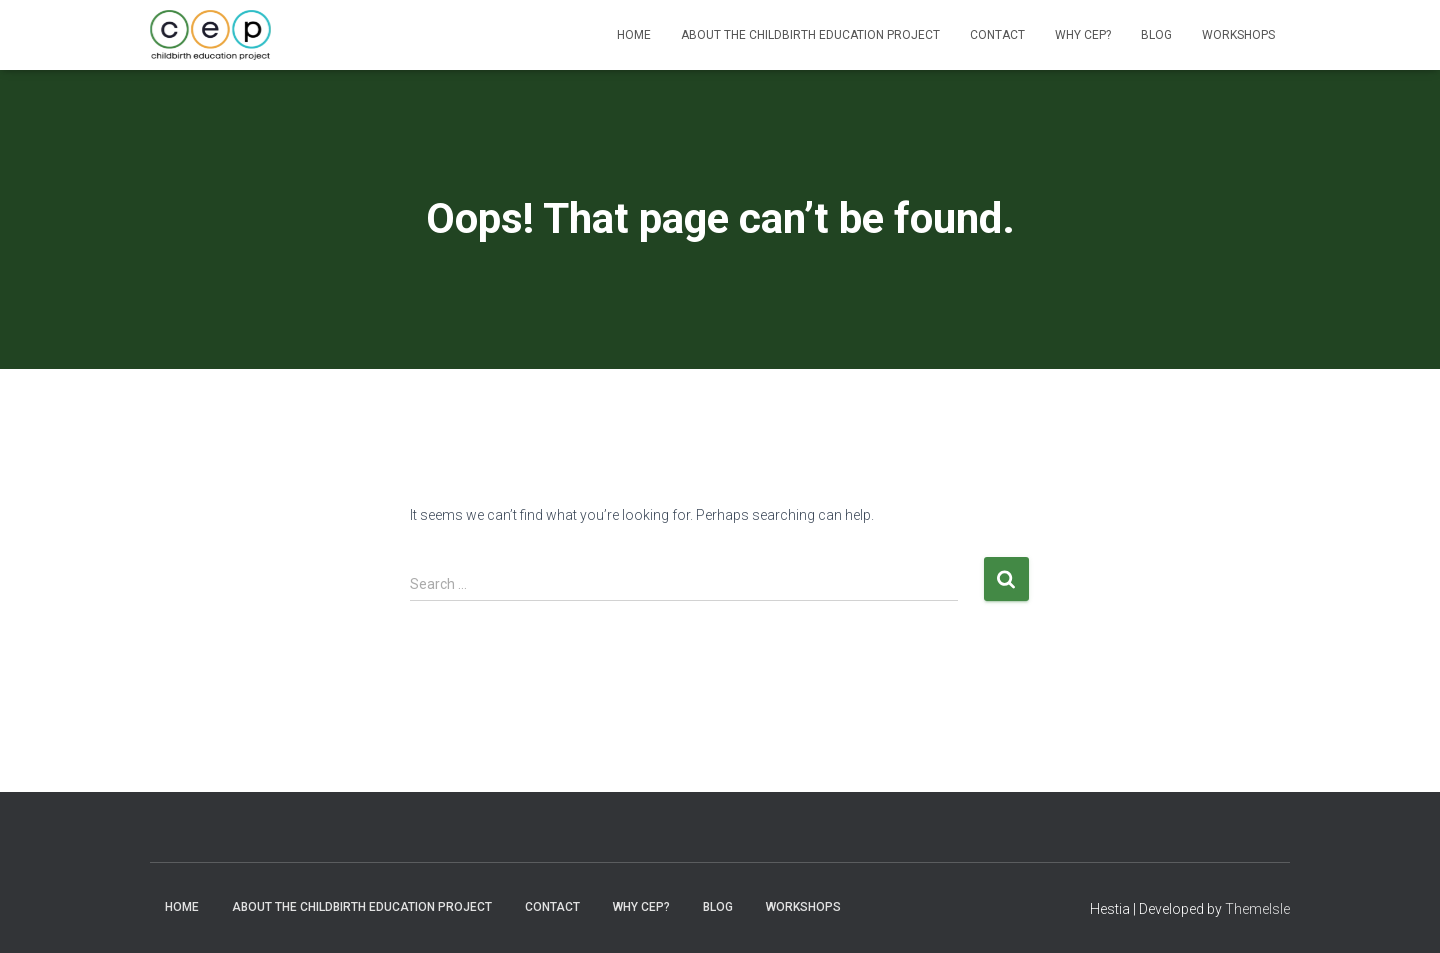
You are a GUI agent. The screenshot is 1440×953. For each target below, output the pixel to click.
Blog (1156, 35)
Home (634, 35)
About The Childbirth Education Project (810, 35)
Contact (997, 35)
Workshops (1238, 35)
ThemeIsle (1257, 909)
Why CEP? (1083, 35)
